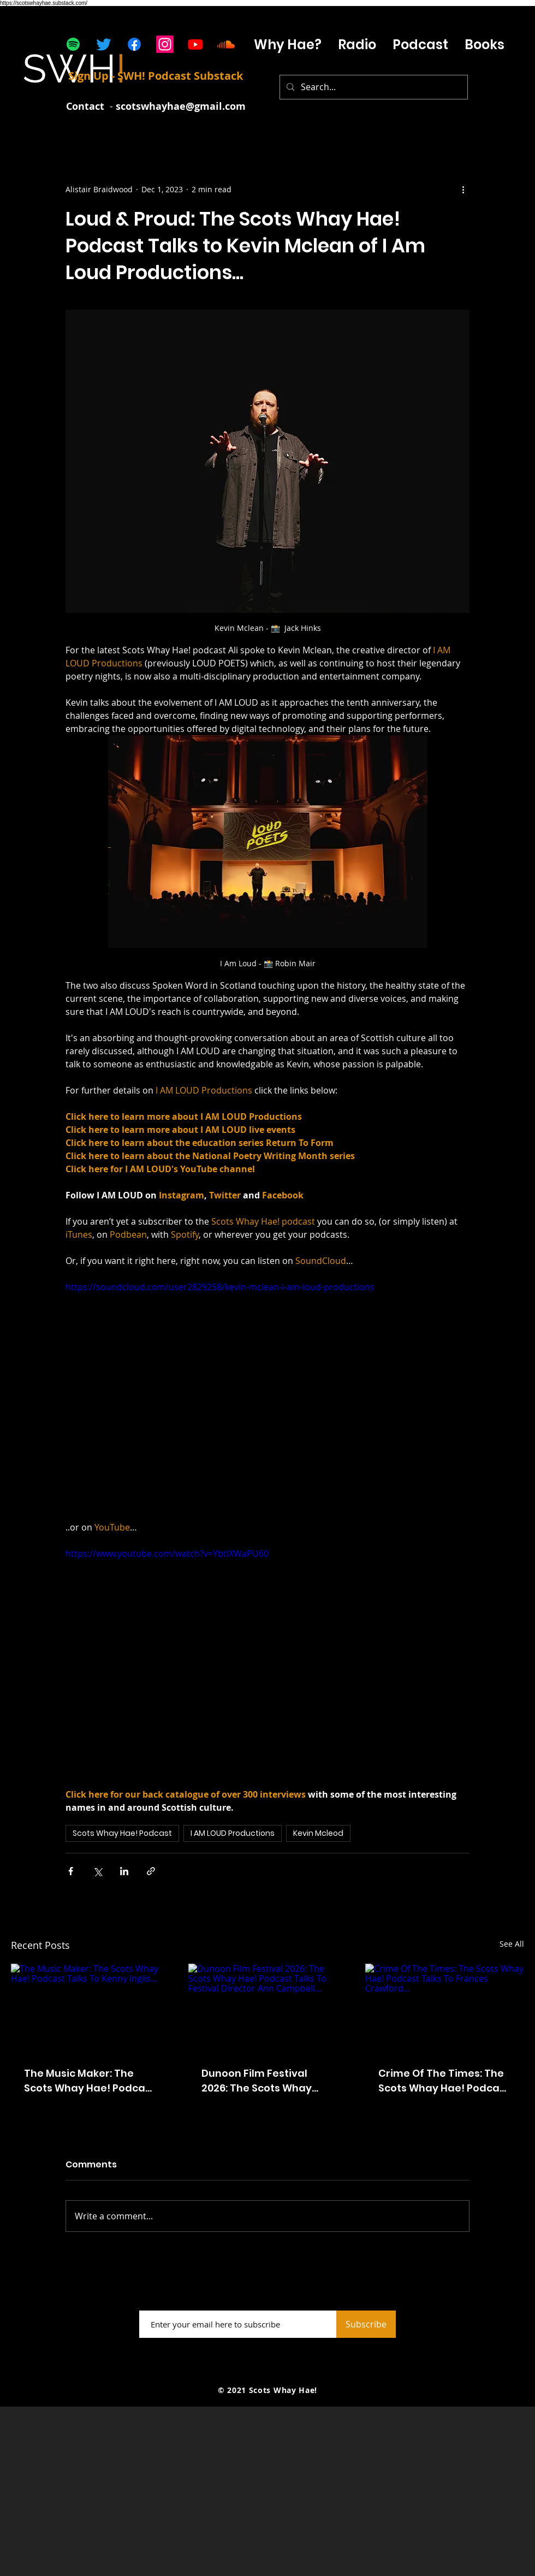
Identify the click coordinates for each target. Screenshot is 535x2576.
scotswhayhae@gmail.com (181, 106)
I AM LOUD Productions (233, 1833)
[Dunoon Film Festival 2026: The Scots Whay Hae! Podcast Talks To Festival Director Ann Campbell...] (267, 2008)
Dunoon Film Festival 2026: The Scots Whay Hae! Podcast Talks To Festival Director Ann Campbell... (258, 2080)
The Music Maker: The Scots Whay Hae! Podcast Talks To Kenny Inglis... (89, 2080)
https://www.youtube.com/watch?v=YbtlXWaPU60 (167, 1553)
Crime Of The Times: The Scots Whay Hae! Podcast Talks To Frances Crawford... (443, 2080)
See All (512, 1944)
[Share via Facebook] (71, 1871)
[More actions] (462, 189)
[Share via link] (151, 1871)
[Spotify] (73, 44)
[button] (420, 44)
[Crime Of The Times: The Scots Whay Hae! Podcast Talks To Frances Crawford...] (444, 2008)
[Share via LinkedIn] (124, 1871)
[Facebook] (134, 44)
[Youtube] (195, 44)
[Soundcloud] (226, 44)
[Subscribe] (366, 2324)
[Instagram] (165, 44)
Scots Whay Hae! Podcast (122, 1833)
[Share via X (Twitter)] (97, 1871)
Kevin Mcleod (318, 1833)
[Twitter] (103, 44)
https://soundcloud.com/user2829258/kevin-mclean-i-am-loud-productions (220, 1287)
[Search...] (372, 87)
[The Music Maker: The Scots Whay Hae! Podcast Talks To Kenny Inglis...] (90, 2008)
